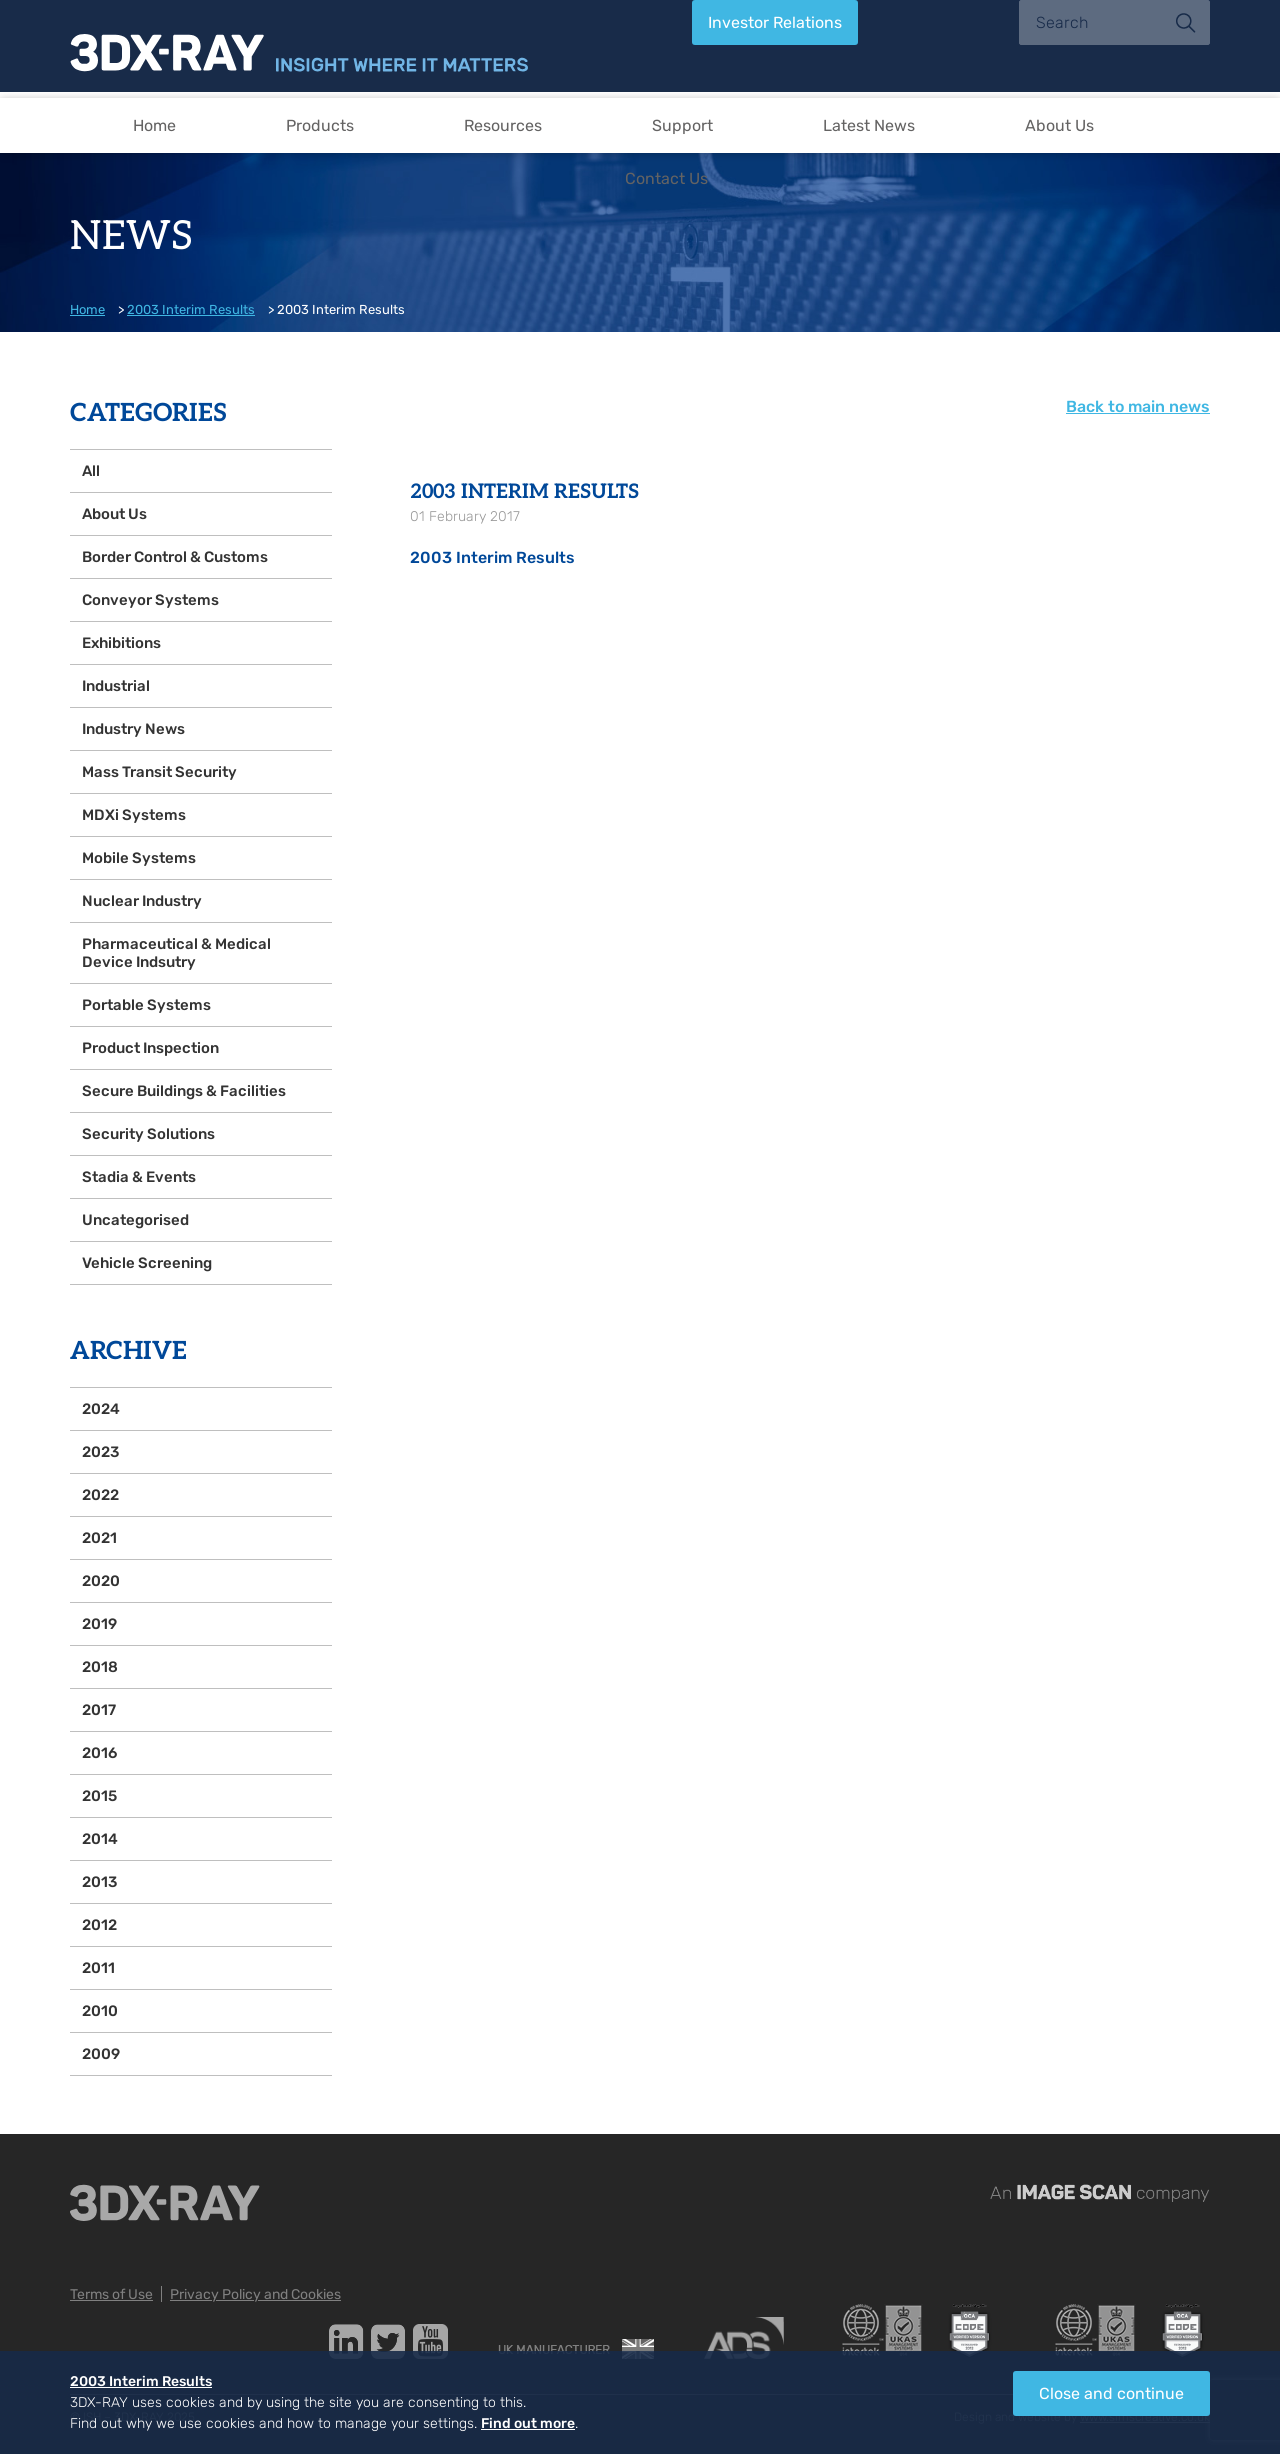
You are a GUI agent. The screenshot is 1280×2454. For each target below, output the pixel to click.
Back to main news (1138, 406)
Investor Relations (775, 22)
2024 (101, 1409)
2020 (101, 1581)
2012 (99, 1925)
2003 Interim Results (191, 309)
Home (154, 125)
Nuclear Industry (142, 901)
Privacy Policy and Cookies (255, 2294)
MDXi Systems (134, 815)
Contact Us (666, 178)
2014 (100, 1839)
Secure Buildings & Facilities (184, 1091)
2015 (99, 1796)
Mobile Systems (139, 858)
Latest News (869, 125)
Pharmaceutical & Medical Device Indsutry (176, 953)
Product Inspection (150, 1048)
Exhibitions (121, 643)
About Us (1059, 125)
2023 (100, 1452)
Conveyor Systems (150, 600)
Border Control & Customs (175, 557)
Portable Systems (146, 1005)
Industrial (116, 686)
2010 (100, 2011)
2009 (101, 2054)
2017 (99, 1710)
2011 (98, 1968)
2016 (99, 1753)
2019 (99, 1624)
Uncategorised (135, 1220)
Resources (503, 125)
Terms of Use (111, 2294)
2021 (99, 1538)
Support (682, 125)
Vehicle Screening (147, 1263)
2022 (100, 1495)
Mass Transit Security (159, 772)
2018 (100, 1667)
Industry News (133, 729)
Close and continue (1111, 2393)
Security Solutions (148, 1134)
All (91, 471)
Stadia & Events (139, 1177)
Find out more (528, 2423)
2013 (99, 1882)
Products (320, 125)
